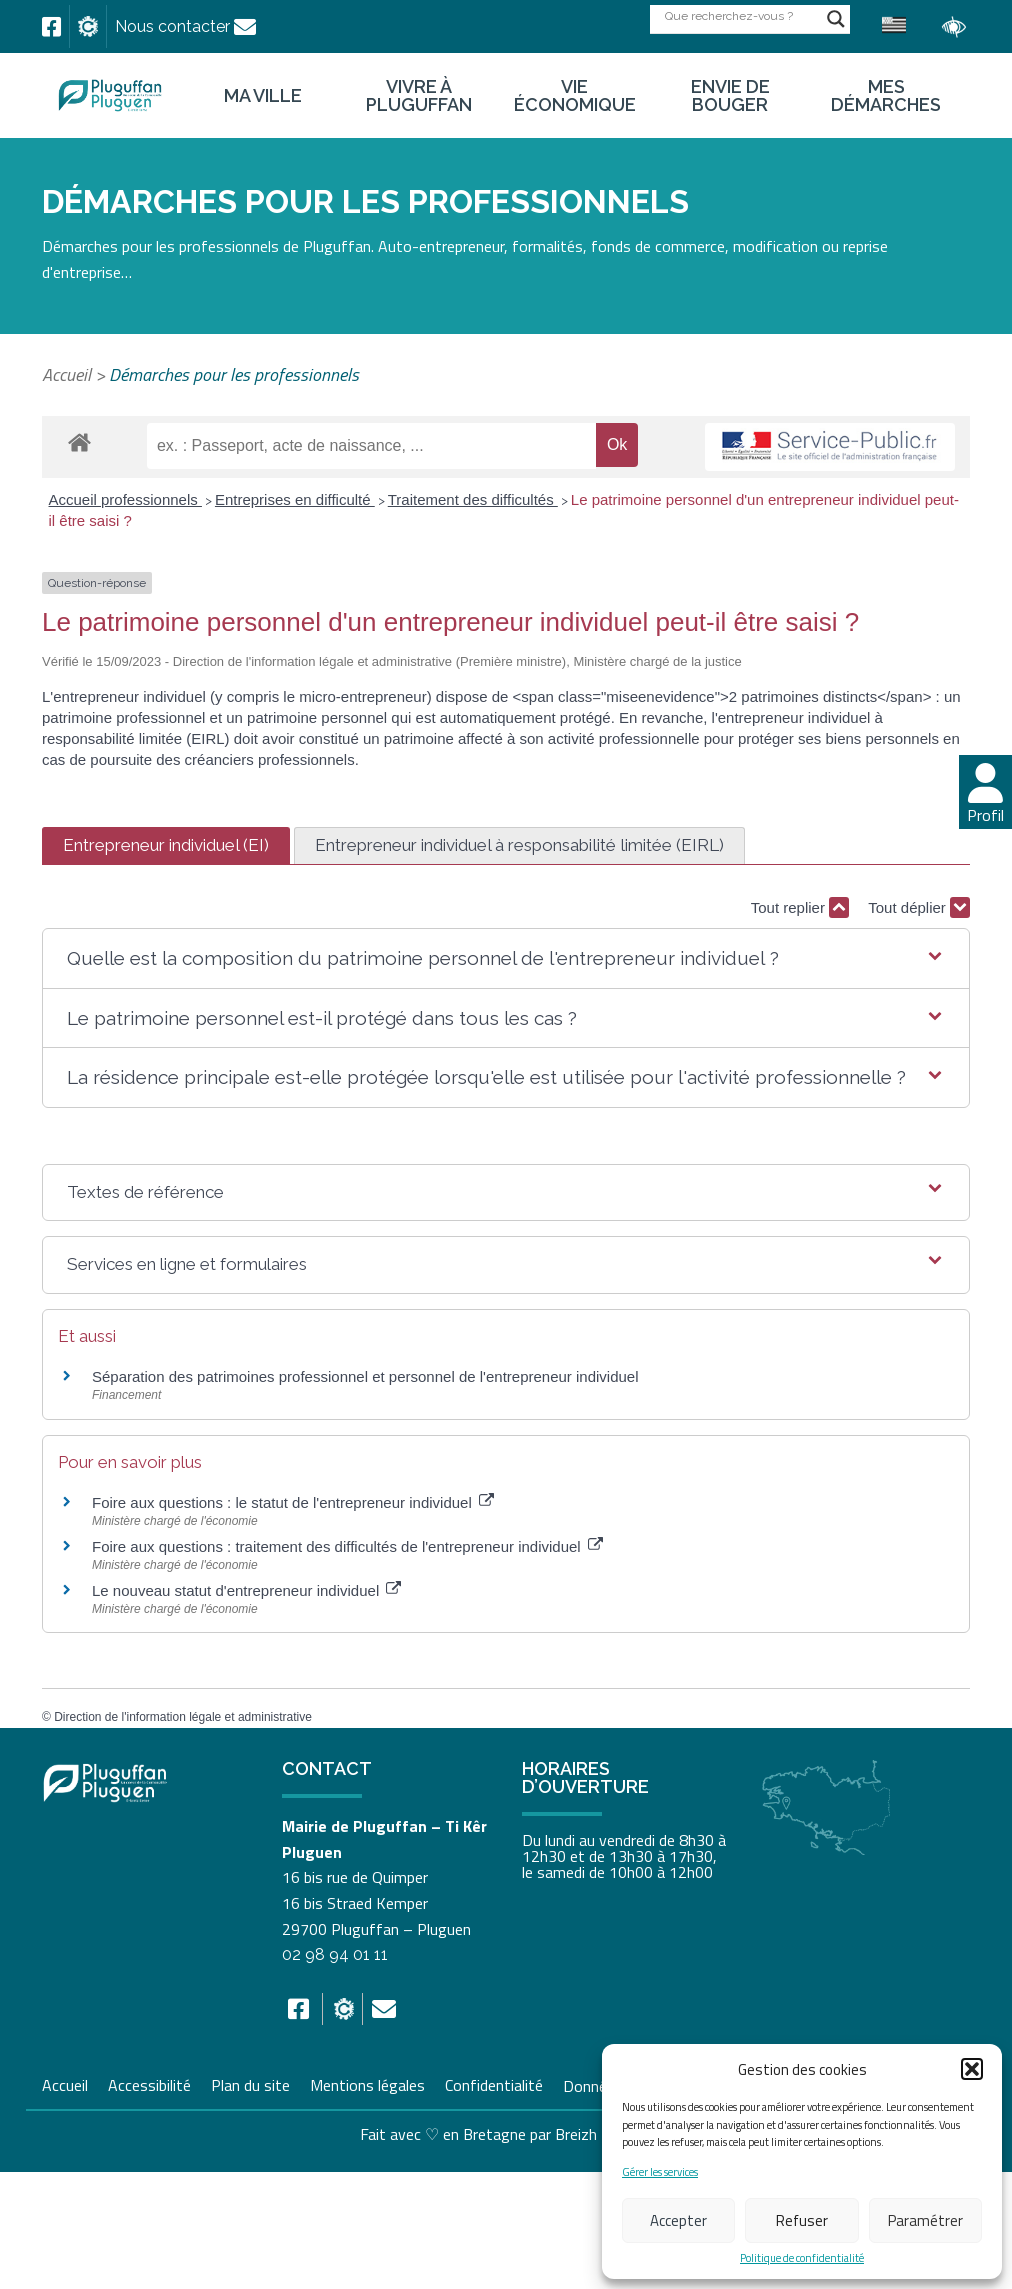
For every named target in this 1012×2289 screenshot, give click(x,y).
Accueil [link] (66, 374)
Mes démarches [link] (886, 96)
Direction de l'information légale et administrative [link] (183, 1717)
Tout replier (800, 907)
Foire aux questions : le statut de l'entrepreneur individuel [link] (293, 1502)
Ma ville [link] (263, 96)
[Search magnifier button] (836, 19)
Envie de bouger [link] (730, 96)
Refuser (802, 2220)
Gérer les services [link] (660, 2172)
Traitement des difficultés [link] (473, 499)
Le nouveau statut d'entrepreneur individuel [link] (246, 1590)
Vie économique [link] (575, 96)
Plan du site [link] (250, 2083)
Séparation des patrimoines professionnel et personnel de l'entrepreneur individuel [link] (365, 1376)
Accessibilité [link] (149, 2083)
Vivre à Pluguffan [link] (419, 96)
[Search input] (741, 15)
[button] (972, 2069)
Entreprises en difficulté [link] (295, 499)
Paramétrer (925, 2220)
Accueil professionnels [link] (125, 499)
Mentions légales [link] (367, 2083)
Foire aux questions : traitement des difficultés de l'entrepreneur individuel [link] (347, 1546)
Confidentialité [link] (494, 2083)
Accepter (678, 2220)
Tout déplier (919, 907)
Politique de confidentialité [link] (802, 2258)
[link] (51, 27)
